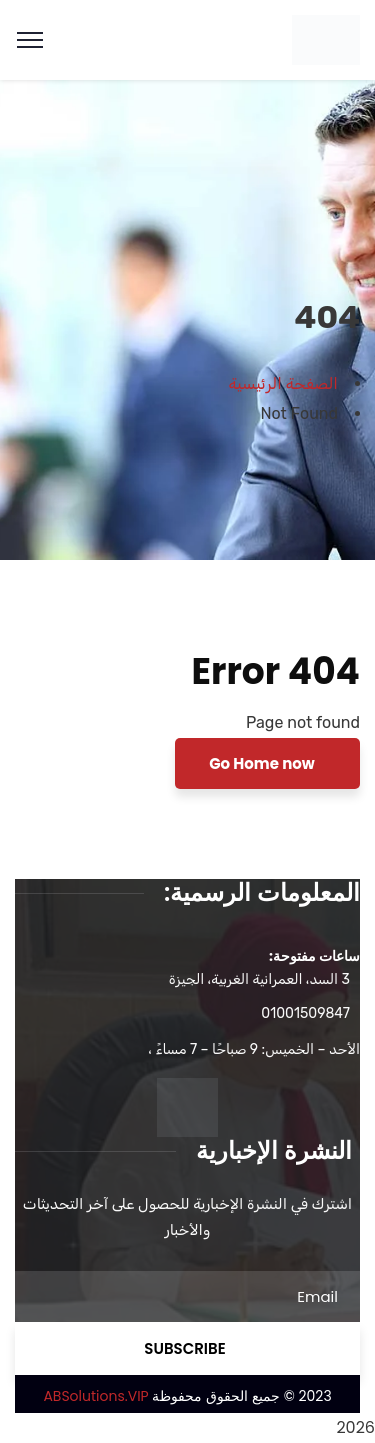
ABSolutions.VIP (95, 1396)
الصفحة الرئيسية (283, 383)
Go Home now (263, 763)
